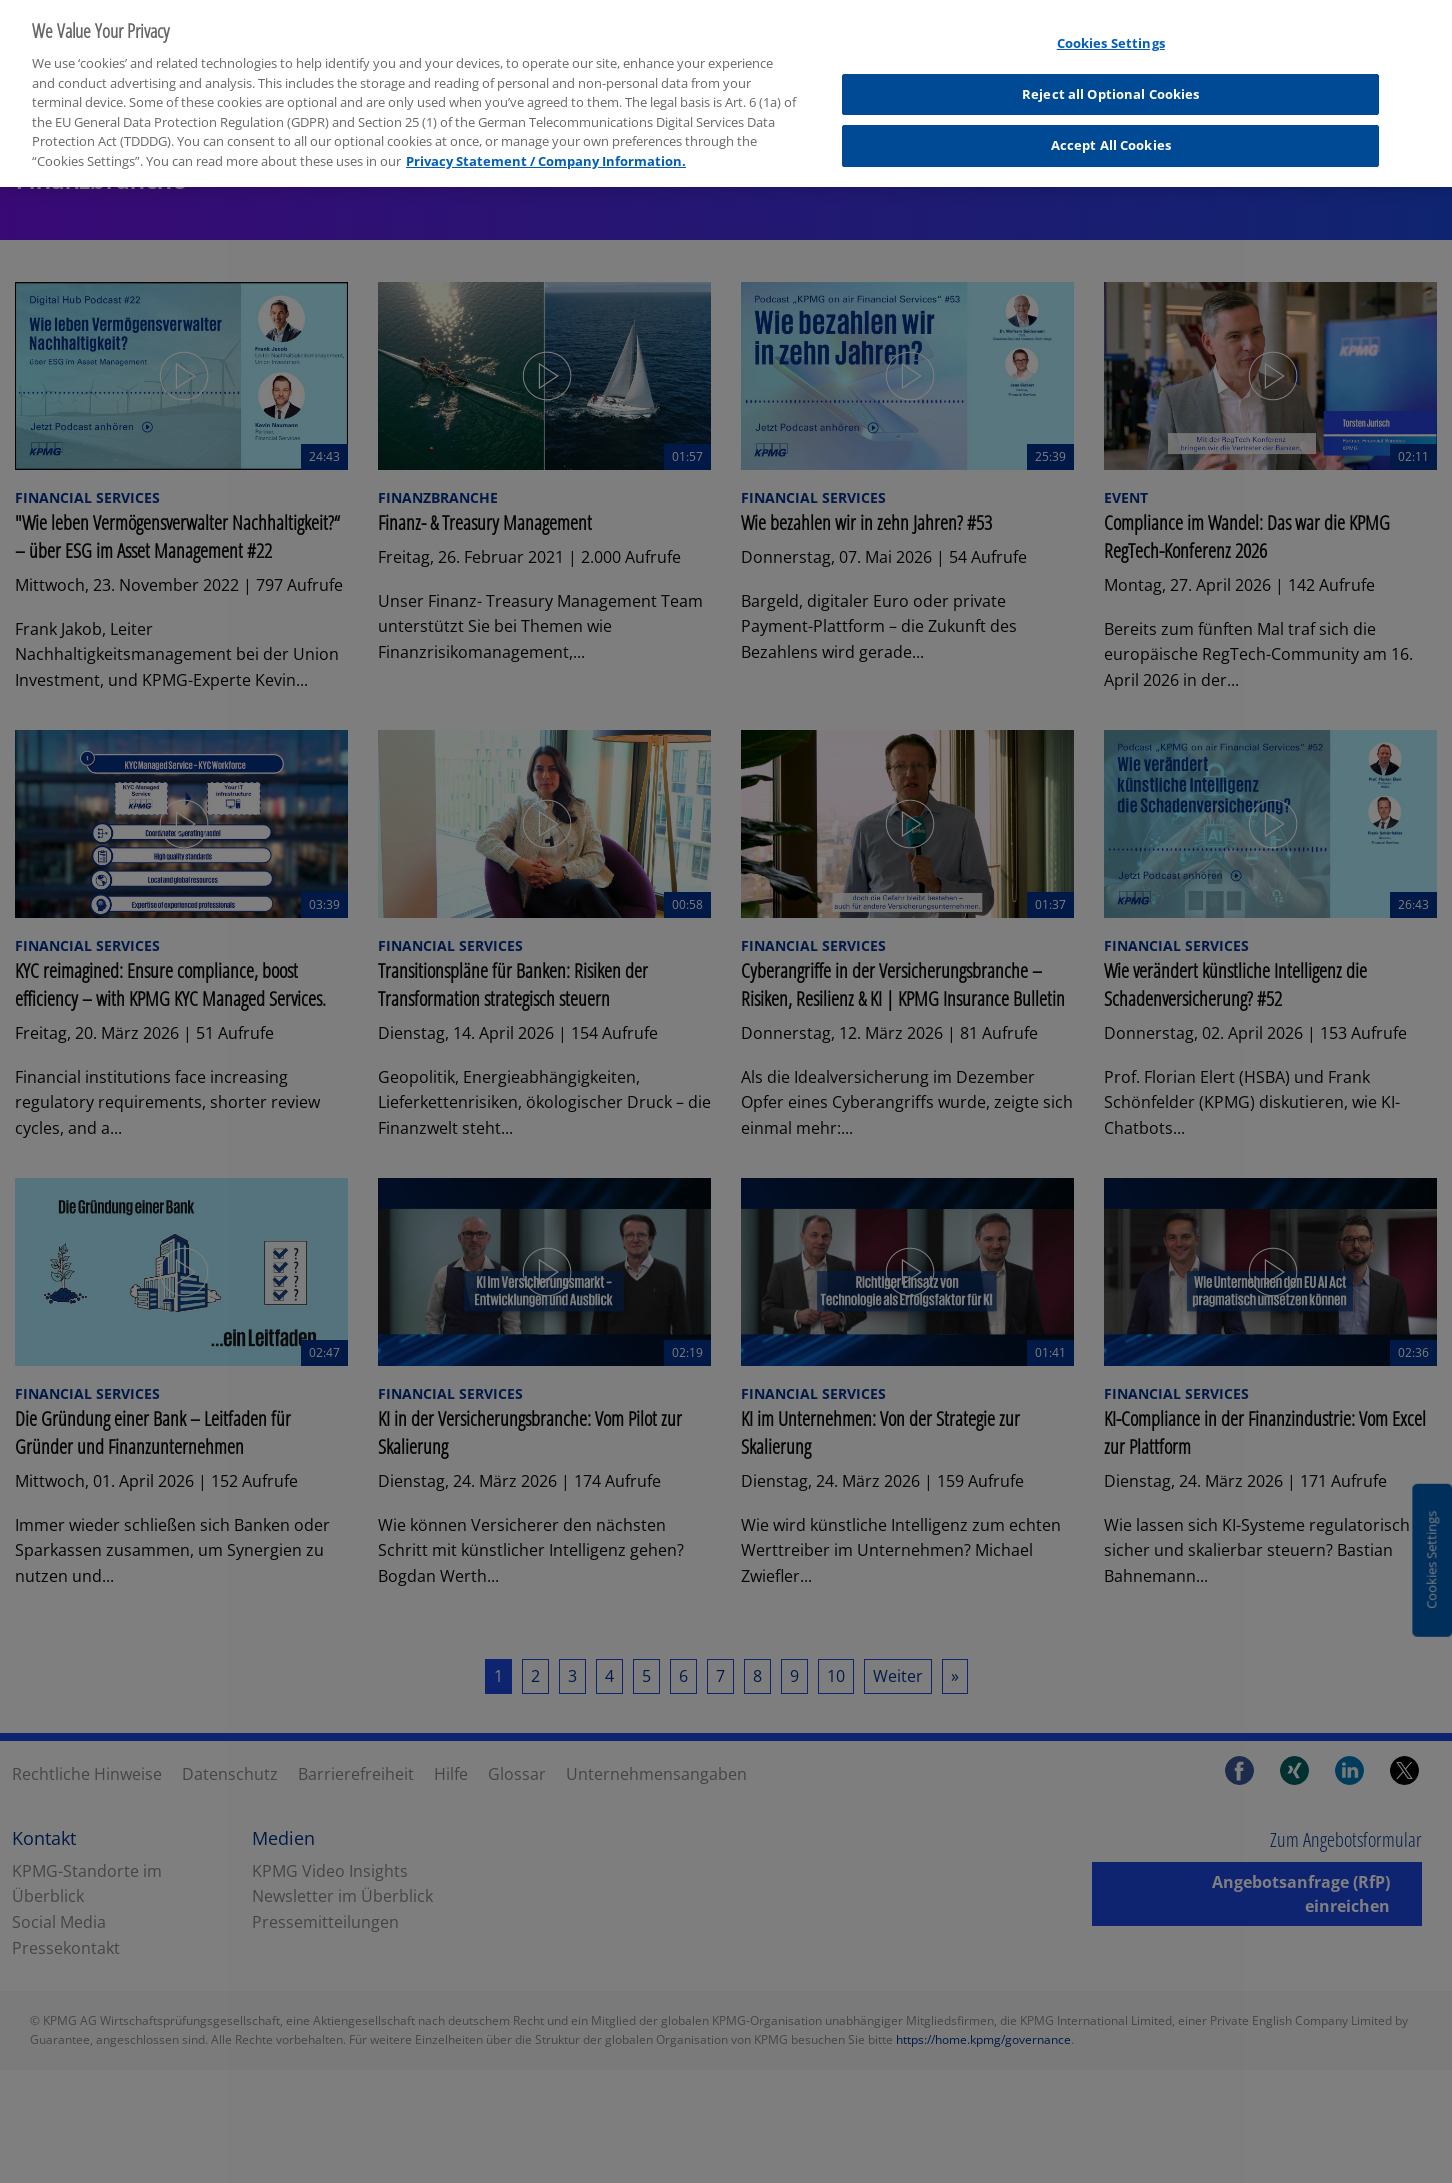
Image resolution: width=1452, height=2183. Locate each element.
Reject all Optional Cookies (1111, 82)
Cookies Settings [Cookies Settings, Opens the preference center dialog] (1111, 31)
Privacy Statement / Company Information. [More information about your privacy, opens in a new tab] (546, 149)
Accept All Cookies (1111, 133)
